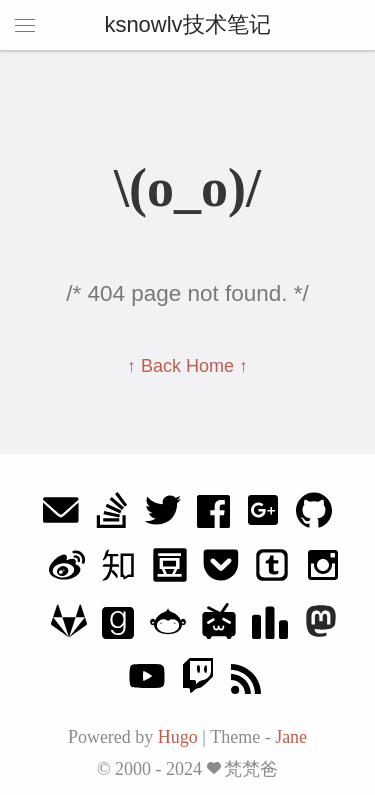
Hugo (178, 737)
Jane (291, 737)
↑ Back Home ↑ (187, 366)
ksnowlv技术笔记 (187, 24)
